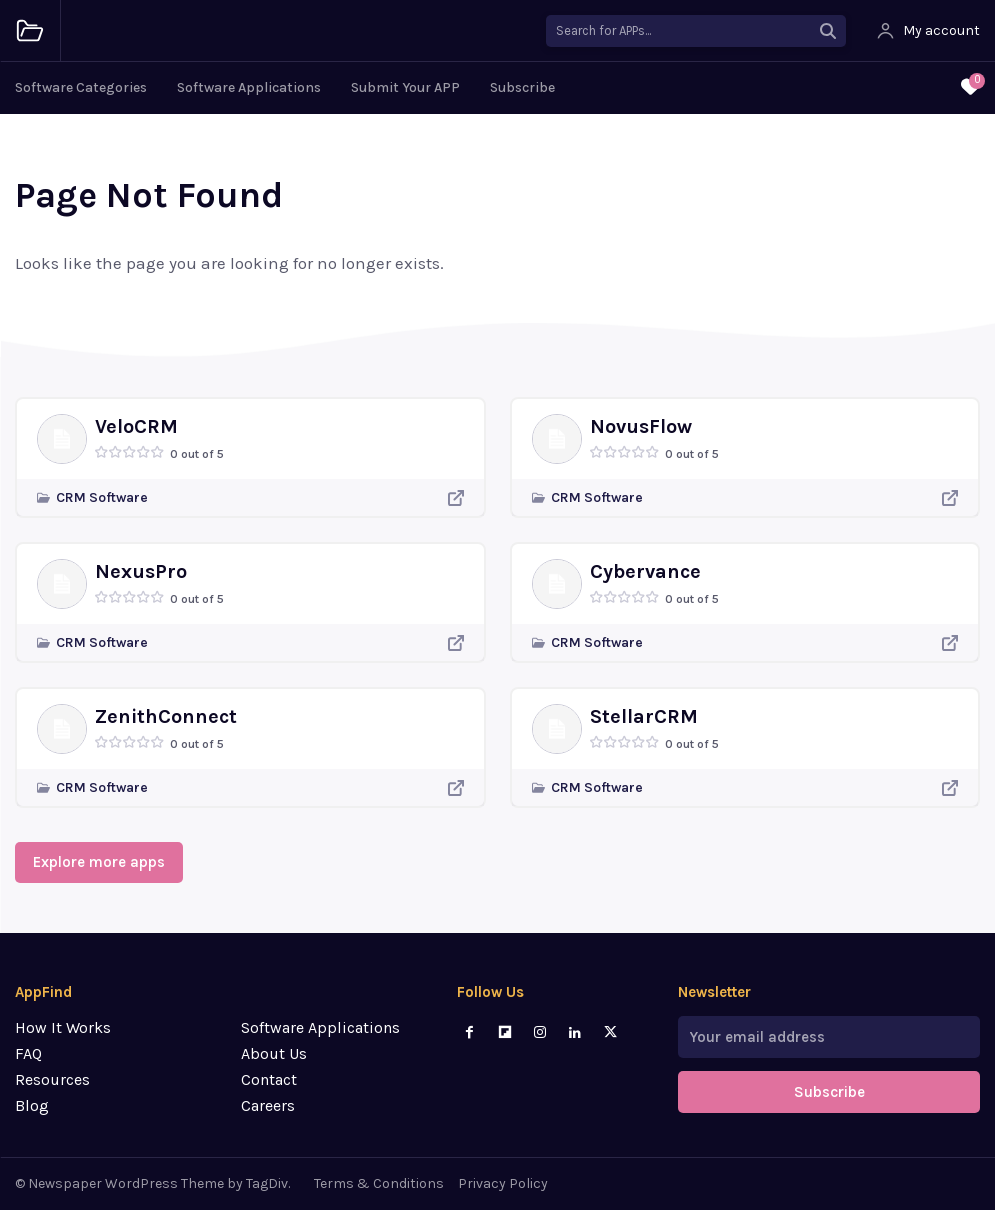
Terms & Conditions (379, 1183)
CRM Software (102, 497)
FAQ (28, 1053)
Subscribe (522, 87)
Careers (268, 1105)
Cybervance (645, 571)
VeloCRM (136, 426)
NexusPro (141, 571)
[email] (829, 1037)
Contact (269, 1079)
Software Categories (81, 87)
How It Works (63, 1027)
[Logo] (30, 31)
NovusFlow (641, 426)
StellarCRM (644, 716)
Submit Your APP (405, 87)
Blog (32, 1105)
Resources (52, 1079)
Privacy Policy (503, 1183)
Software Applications (249, 87)
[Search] (828, 31)
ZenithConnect (166, 716)
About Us (274, 1053)
